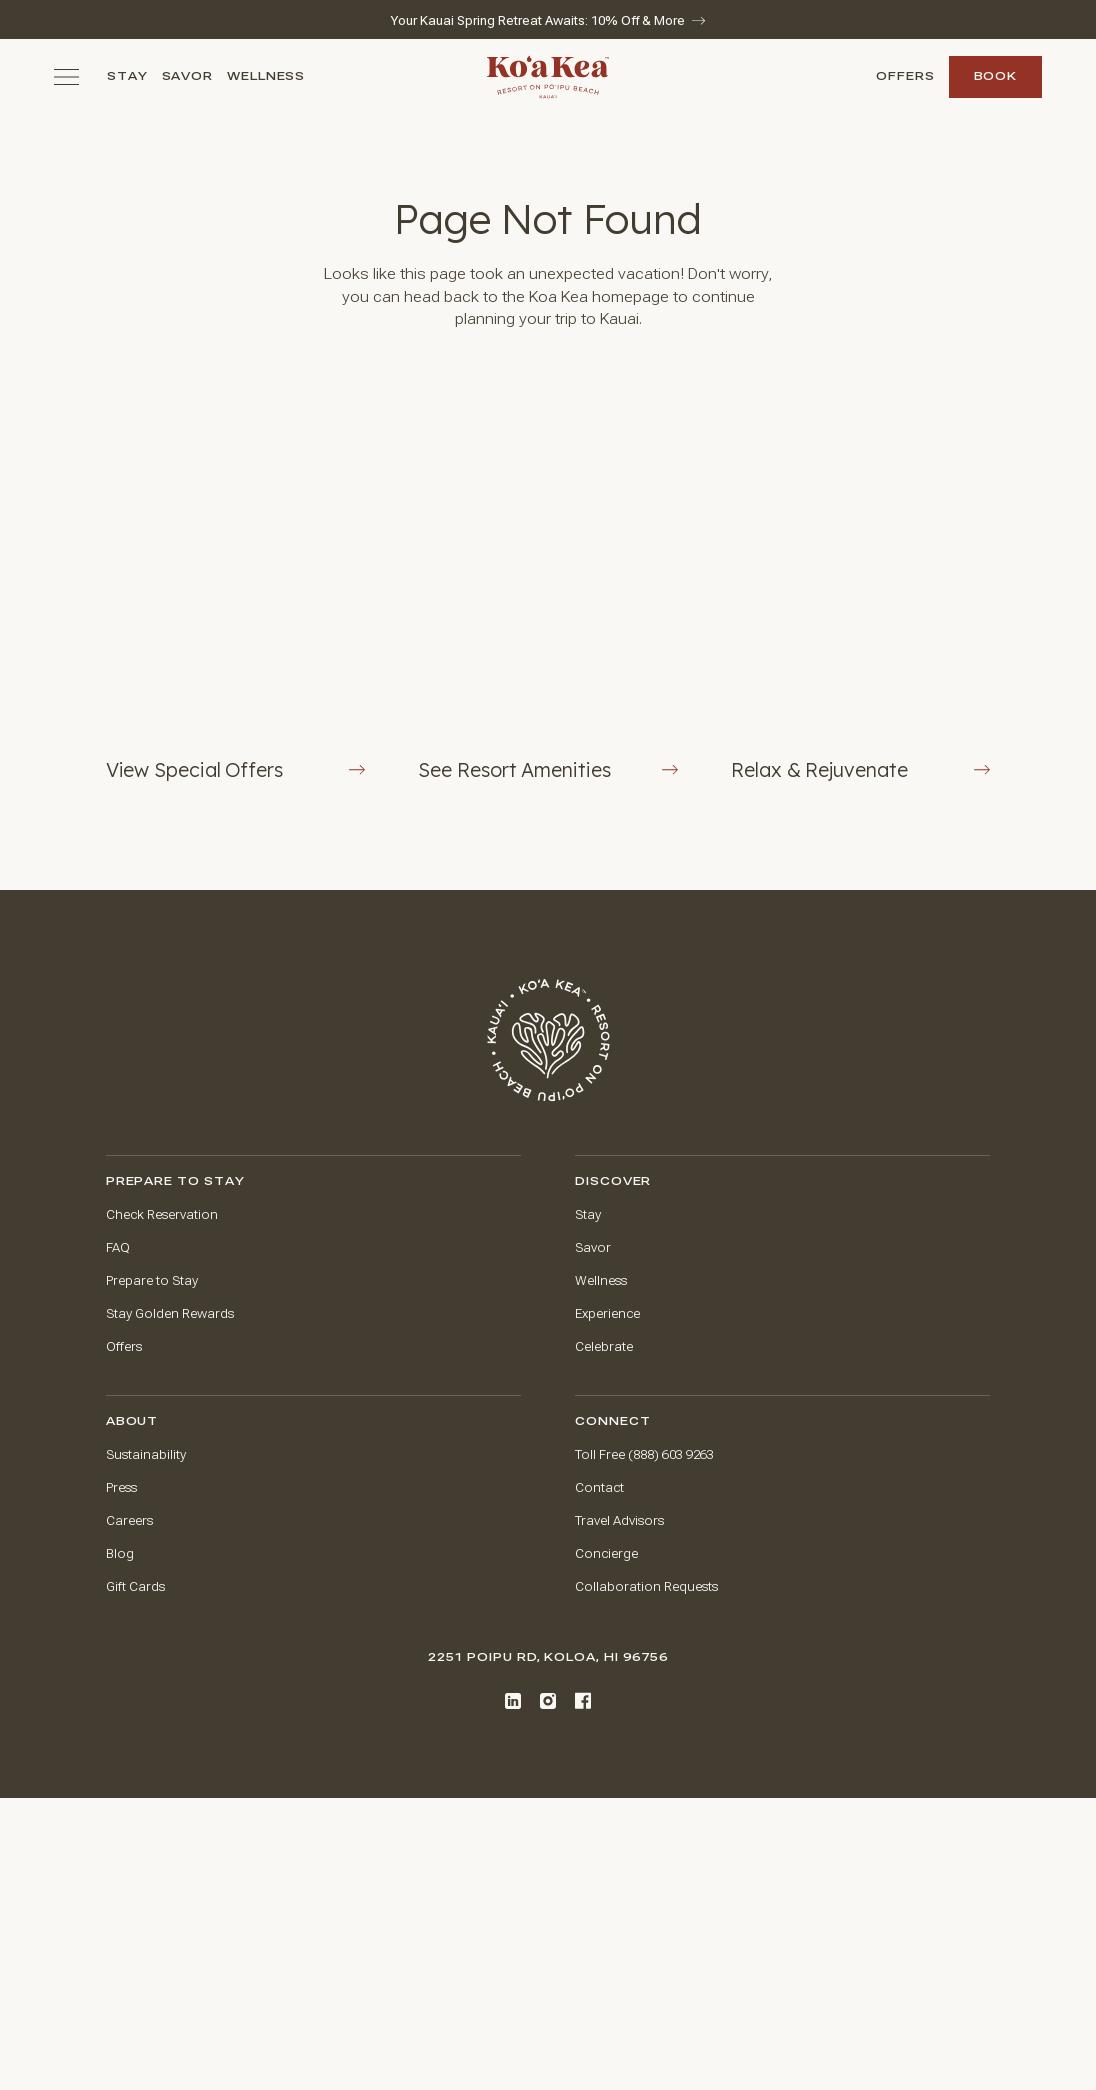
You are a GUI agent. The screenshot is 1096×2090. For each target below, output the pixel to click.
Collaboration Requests (646, 1587)
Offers (905, 76)
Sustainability (146, 1455)
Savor (188, 76)
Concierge (606, 1554)
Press (121, 1488)
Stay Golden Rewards (170, 1314)
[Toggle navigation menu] (66, 76)
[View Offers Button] (235, 588)
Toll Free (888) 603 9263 (644, 1455)
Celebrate (604, 1347)
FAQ (118, 1248)
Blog (120, 1554)
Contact (599, 1488)
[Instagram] (548, 1700)
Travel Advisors (619, 1521)
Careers (129, 1521)
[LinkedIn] (513, 1701)
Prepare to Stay (152, 1281)
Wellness (266, 76)
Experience (607, 1314)
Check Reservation (162, 1215)
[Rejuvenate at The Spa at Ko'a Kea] (860, 588)
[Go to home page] (548, 1040)
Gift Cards (135, 1587)
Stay (127, 76)
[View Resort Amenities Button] (547, 588)
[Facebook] (583, 1700)
